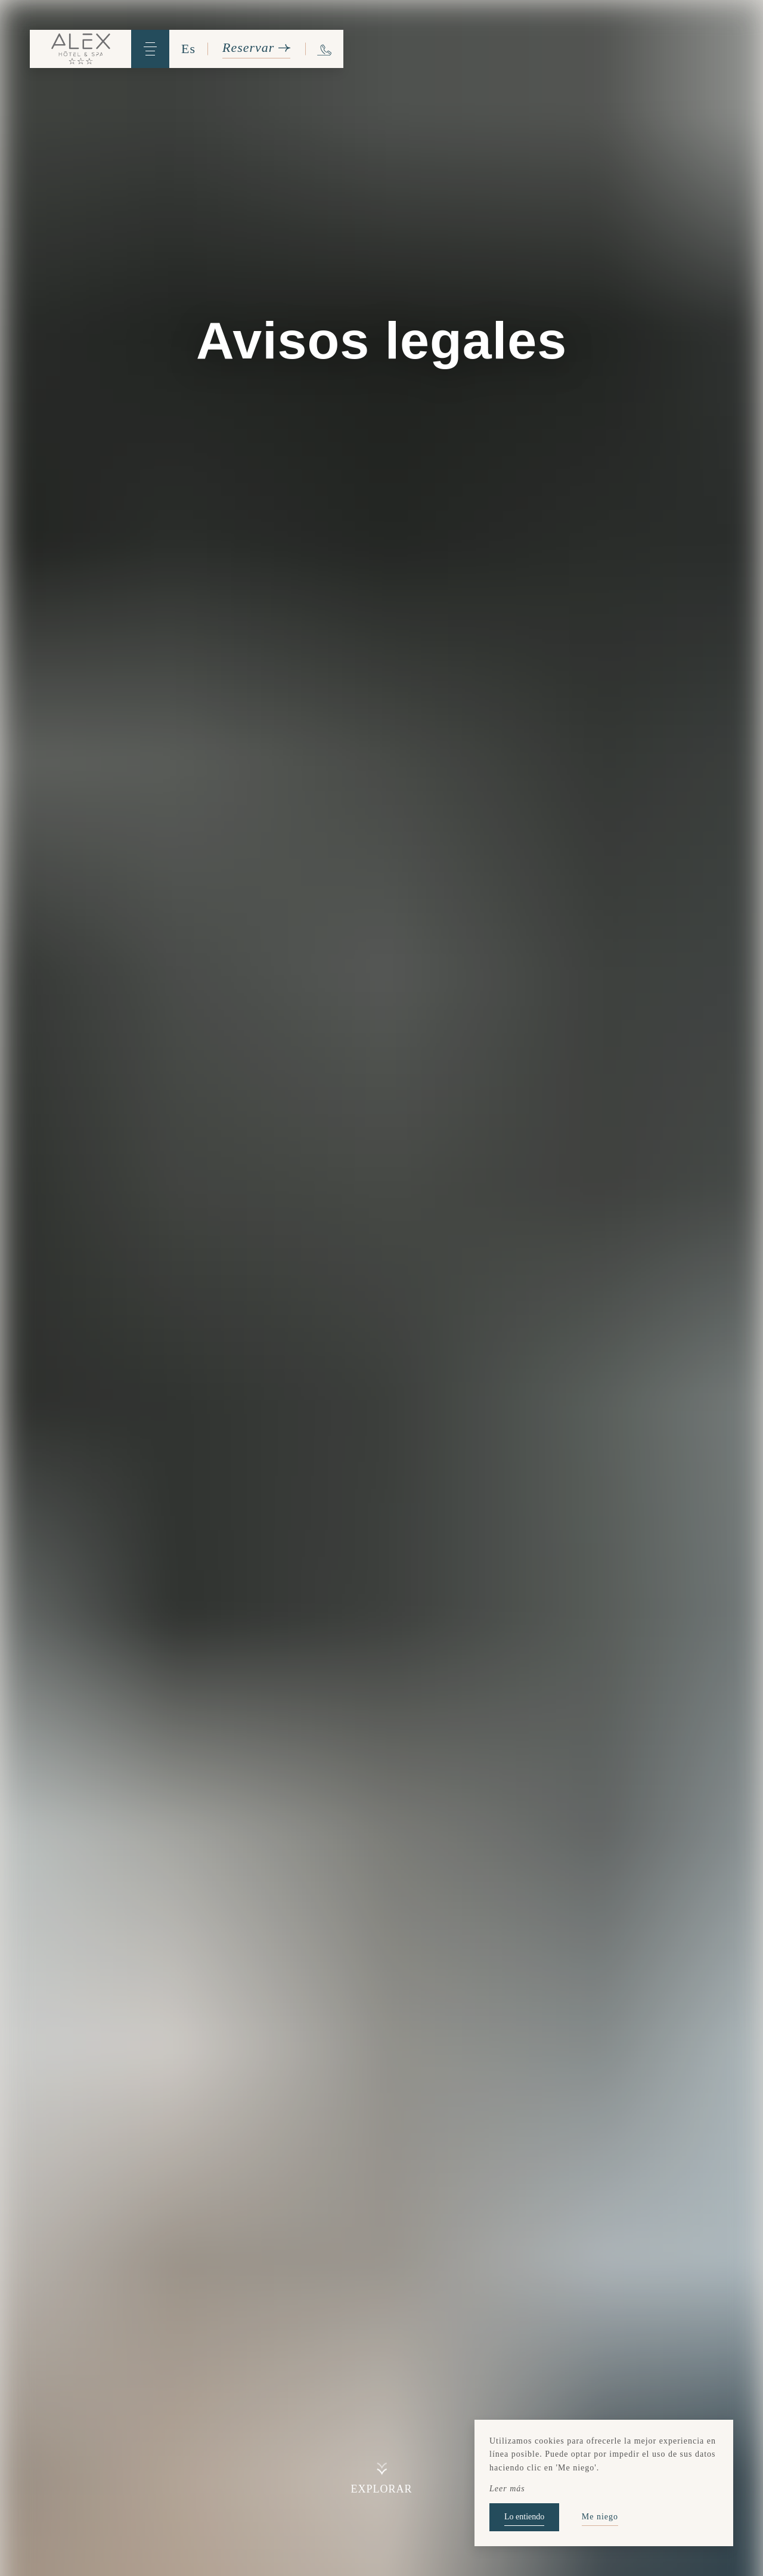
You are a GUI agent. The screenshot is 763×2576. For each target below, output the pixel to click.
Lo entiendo (524, 2516)
